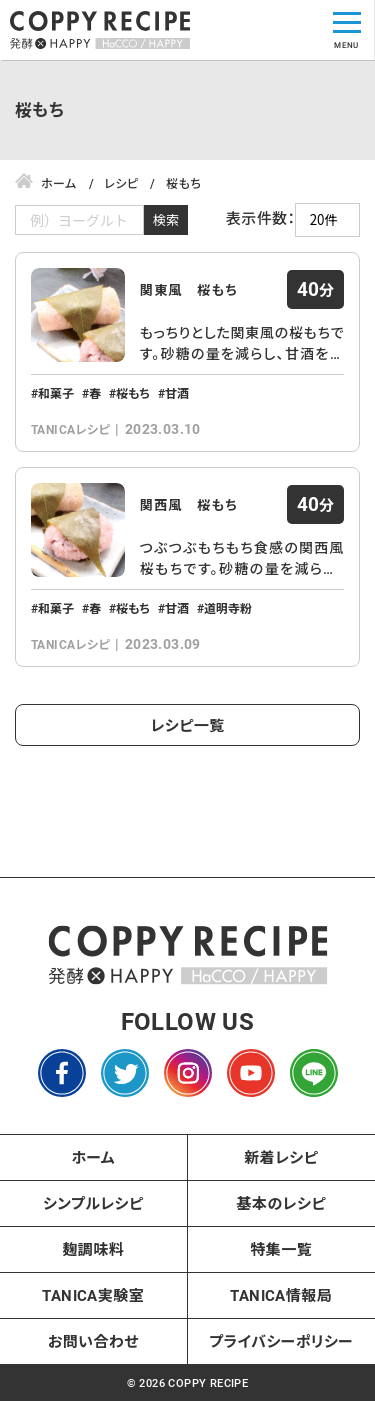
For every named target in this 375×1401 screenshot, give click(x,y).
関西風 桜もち (189, 505)
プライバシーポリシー (281, 1341)
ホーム (93, 1157)
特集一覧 (281, 1249)
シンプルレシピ (93, 1203)
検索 (166, 219)
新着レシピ (281, 1157)
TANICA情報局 (281, 1295)
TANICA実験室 (93, 1295)
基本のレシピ (281, 1203)
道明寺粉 (228, 608)
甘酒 (177, 393)
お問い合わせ (93, 1341)
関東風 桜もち (189, 290)
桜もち (133, 393)
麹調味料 (93, 1249)
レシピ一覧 (187, 725)
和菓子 (56, 393)
